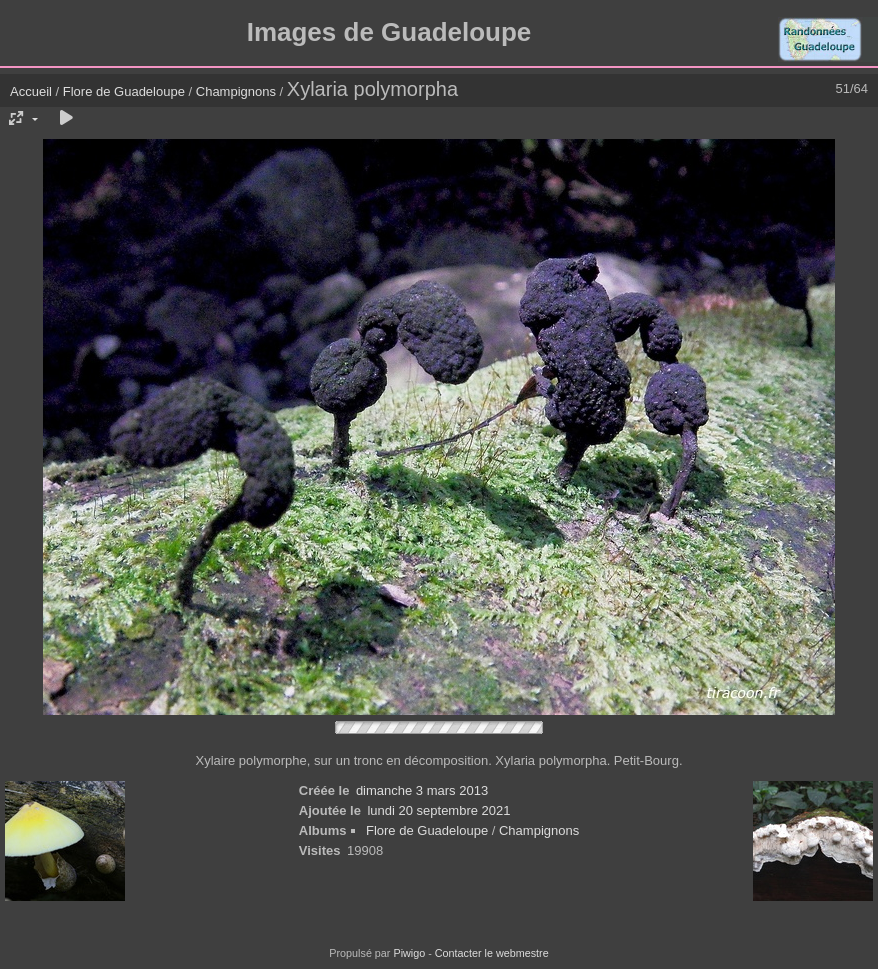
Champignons (236, 91)
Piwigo (409, 953)
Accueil (31, 91)
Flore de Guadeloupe (124, 91)
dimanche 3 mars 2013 (422, 790)
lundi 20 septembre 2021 (438, 810)
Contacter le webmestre (492, 953)
